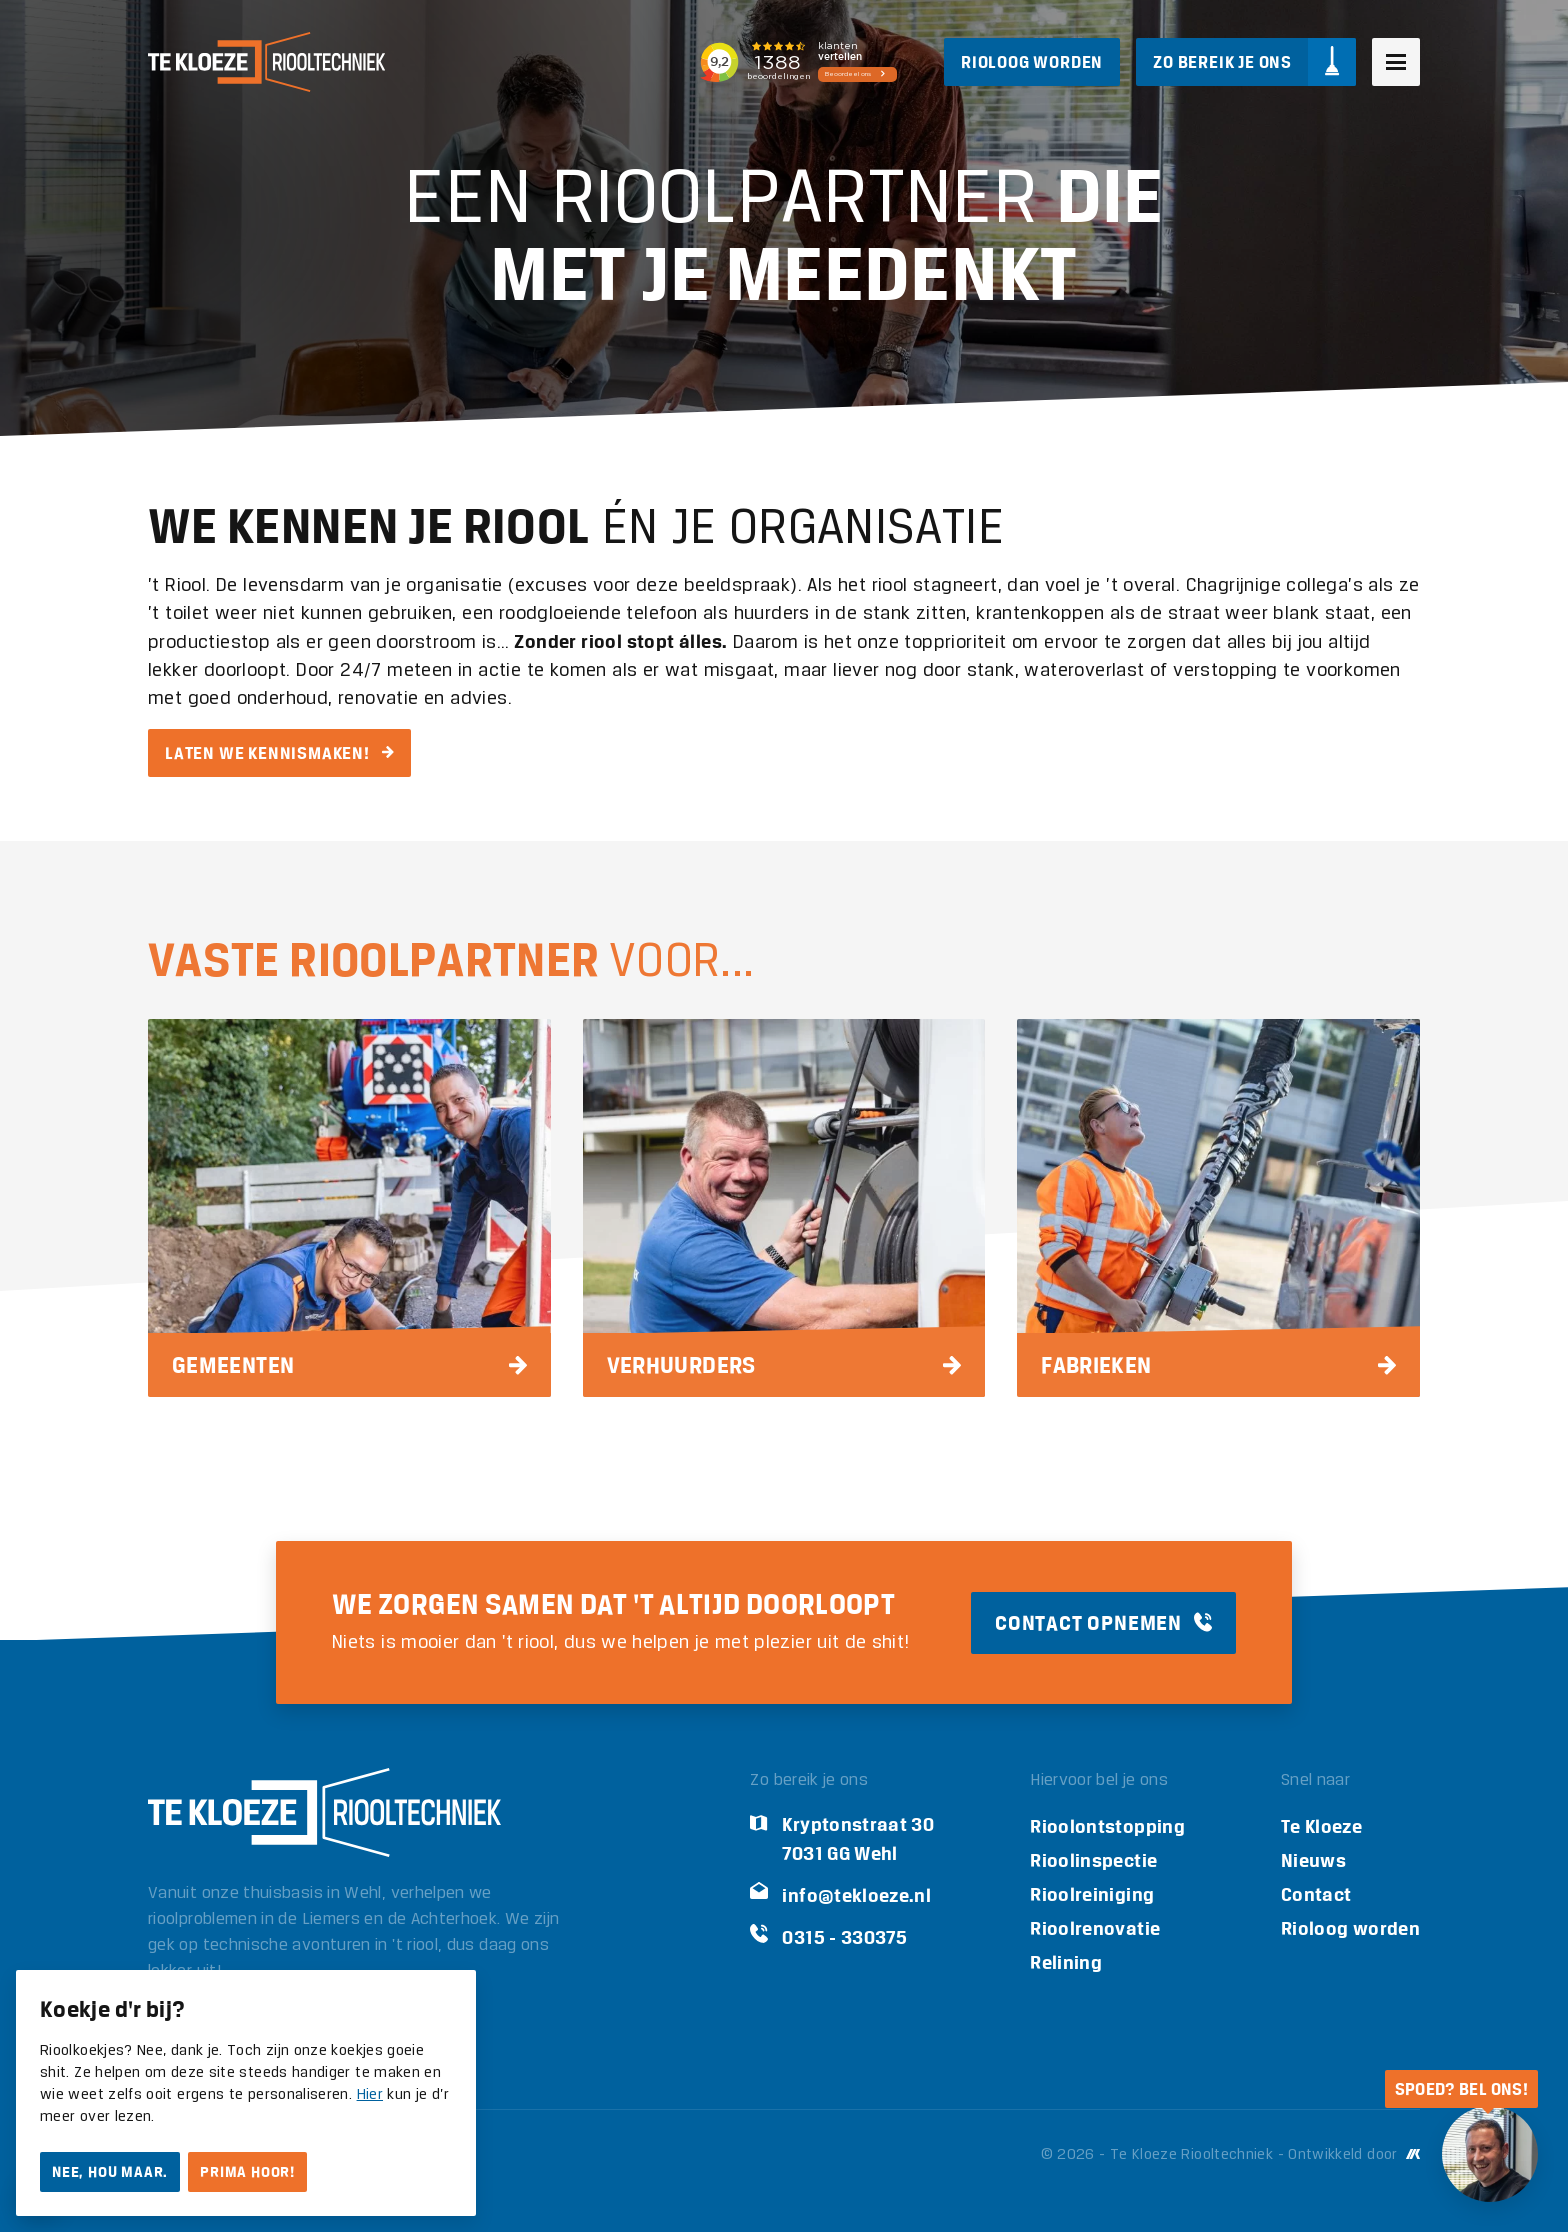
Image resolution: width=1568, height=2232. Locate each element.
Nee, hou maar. (110, 2172)
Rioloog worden (1350, 1928)
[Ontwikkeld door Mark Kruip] (1411, 2155)
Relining (1066, 1962)
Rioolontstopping (1107, 1826)
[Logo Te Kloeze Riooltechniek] (266, 62)
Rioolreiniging (1092, 1894)
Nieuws (1313, 1860)
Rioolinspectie (1093, 1860)
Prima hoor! (247, 2172)
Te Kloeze (1321, 1826)
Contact (1316, 1894)
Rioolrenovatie (1095, 1928)
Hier (370, 2095)
